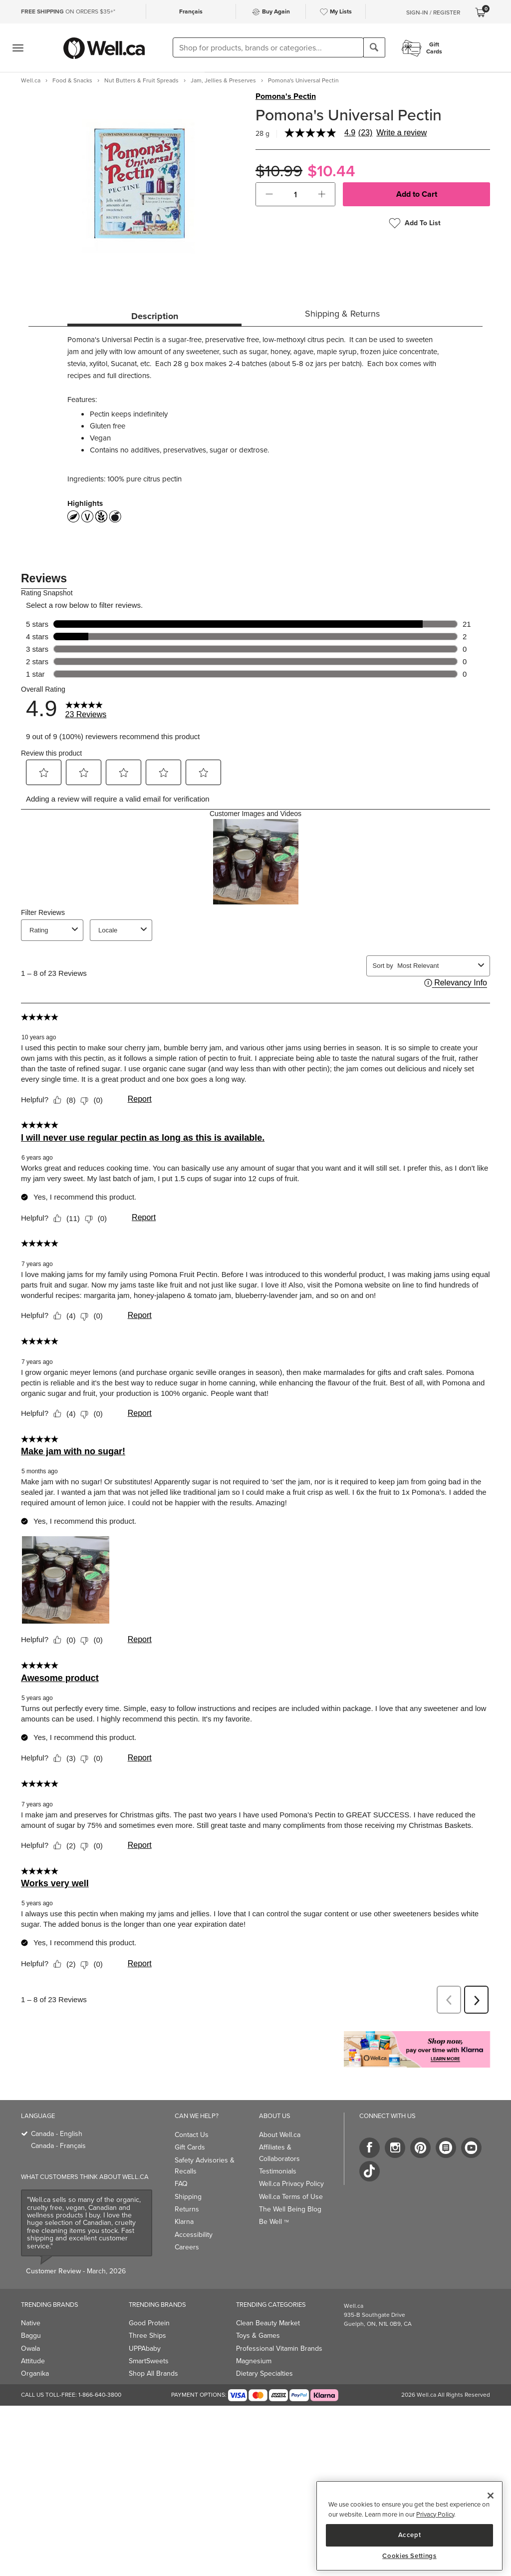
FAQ (181, 2183)
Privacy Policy (435, 2514)
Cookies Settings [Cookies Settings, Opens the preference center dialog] (409, 2556)
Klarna (184, 2221)
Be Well (274, 2221)
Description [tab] (154, 316)
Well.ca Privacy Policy (291, 2183)
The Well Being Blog (290, 2209)
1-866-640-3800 (99, 2394)
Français (191, 11)
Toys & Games (258, 2335)
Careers (187, 2247)
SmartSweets (149, 2361)
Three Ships (147, 2335)
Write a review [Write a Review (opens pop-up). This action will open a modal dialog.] (401, 133)
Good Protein (149, 2323)
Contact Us (192, 2135)
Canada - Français (58, 2146)
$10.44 (331, 171)
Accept (409, 2535)
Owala (30, 2348)
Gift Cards (190, 2147)
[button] (269, 194)
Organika (35, 2373)
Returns (187, 2209)
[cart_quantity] (295, 194)
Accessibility (194, 2234)
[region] (409, 2526)
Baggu (31, 2335)
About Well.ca (279, 2135)
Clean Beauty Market (268, 2323)
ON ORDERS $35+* (68, 11)
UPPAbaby (145, 2348)
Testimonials (277, 2171)
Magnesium (253, 2361)
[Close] (491, 2496)
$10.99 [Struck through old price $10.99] (279, 171)
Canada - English (56, 2134)
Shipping (188, 2196)
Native (30, 2323)
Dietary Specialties (264, 2373)
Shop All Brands (153, 2373)
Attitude (33, 2361)
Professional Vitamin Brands (279, 2348)
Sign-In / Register (433, 12)
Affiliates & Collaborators (279, 2152)
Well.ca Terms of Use (291, 2196)
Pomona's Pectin (286, 96)
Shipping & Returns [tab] (342, 313)
